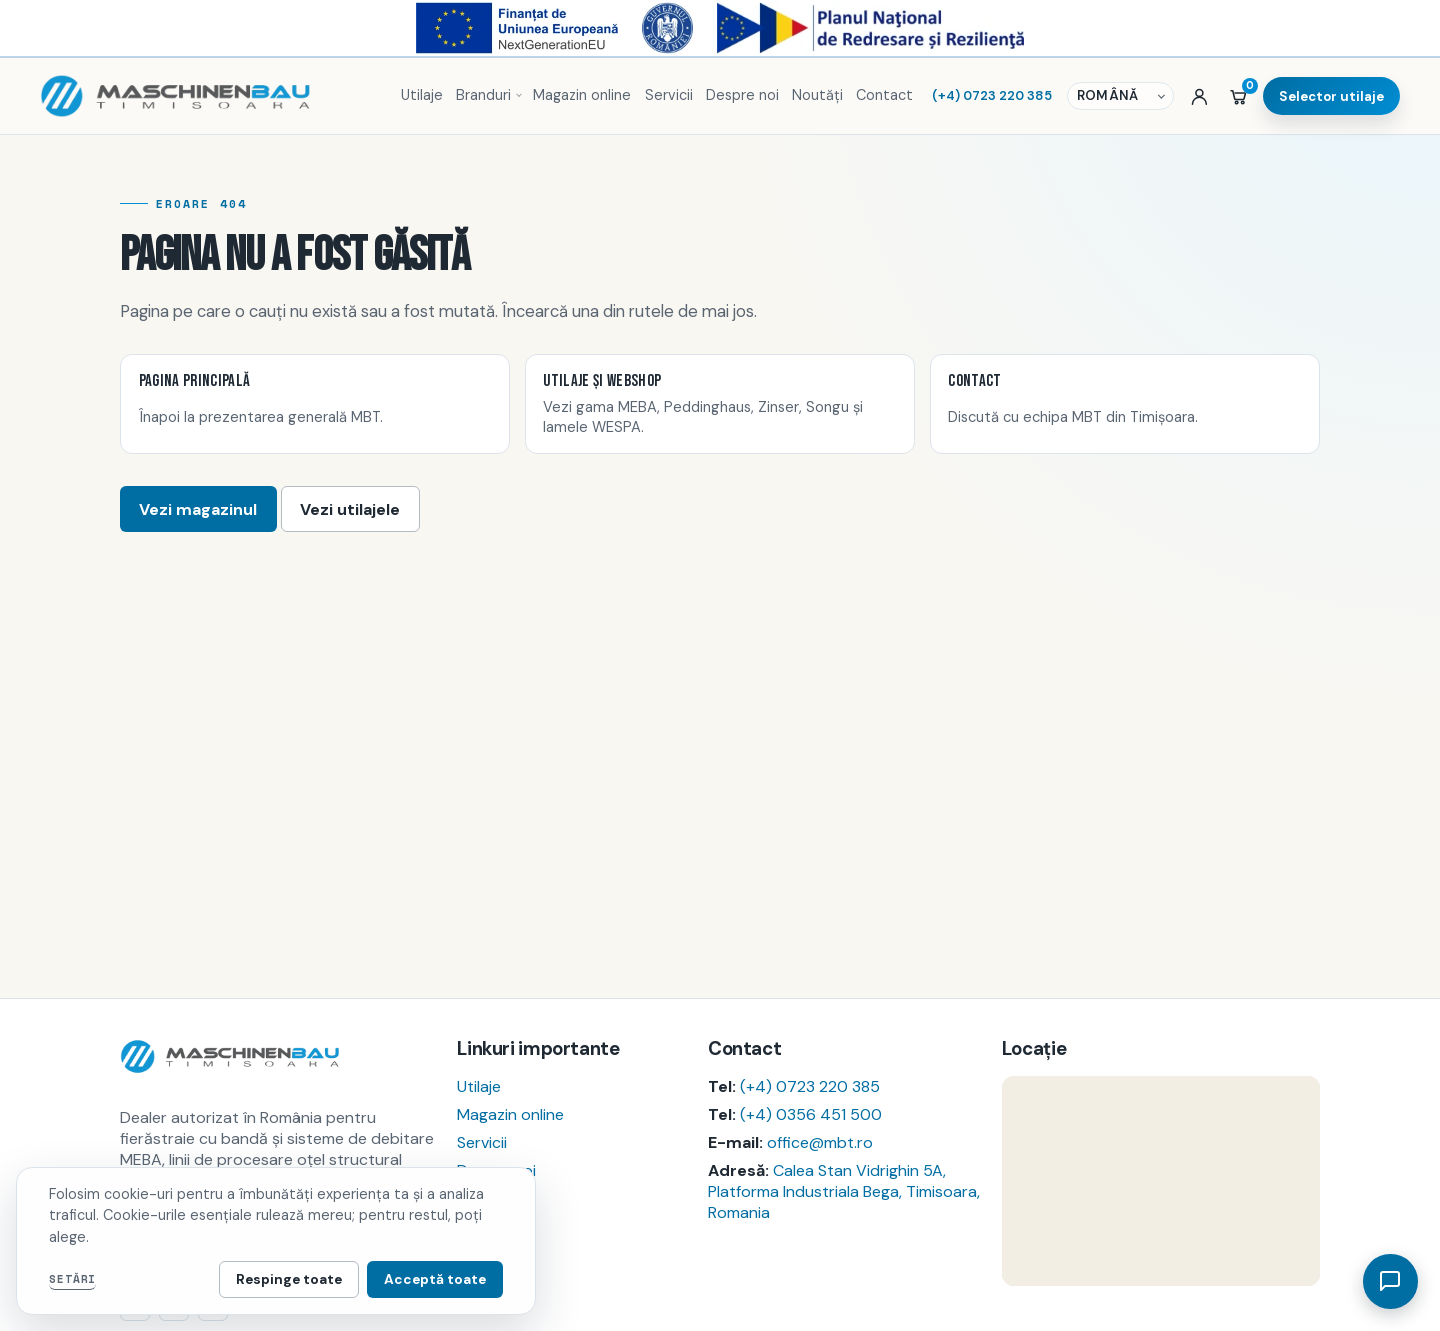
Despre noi (742, 95)
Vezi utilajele (350, 509)
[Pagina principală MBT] (211, 96)
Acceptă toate (435, 1279)
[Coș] (1238, 96)
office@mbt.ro (820, 1142)
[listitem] (315, 404)
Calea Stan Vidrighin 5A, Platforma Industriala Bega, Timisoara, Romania (844, 1191)
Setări (72, 1278)
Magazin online (582, 95)
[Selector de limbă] (1123, 96)
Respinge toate (289, 1279)
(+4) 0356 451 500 (811, 1114)
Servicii (669, 95)
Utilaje (422, 95)
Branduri (483, 95)
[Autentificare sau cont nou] (1199, 96)
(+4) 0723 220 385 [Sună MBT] (992, 95)
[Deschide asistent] (1390, 1281)
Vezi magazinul (198, 509)
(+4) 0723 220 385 (810, 1086)
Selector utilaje (1331, 96)
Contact (884, 95)
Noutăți (817, 95)
